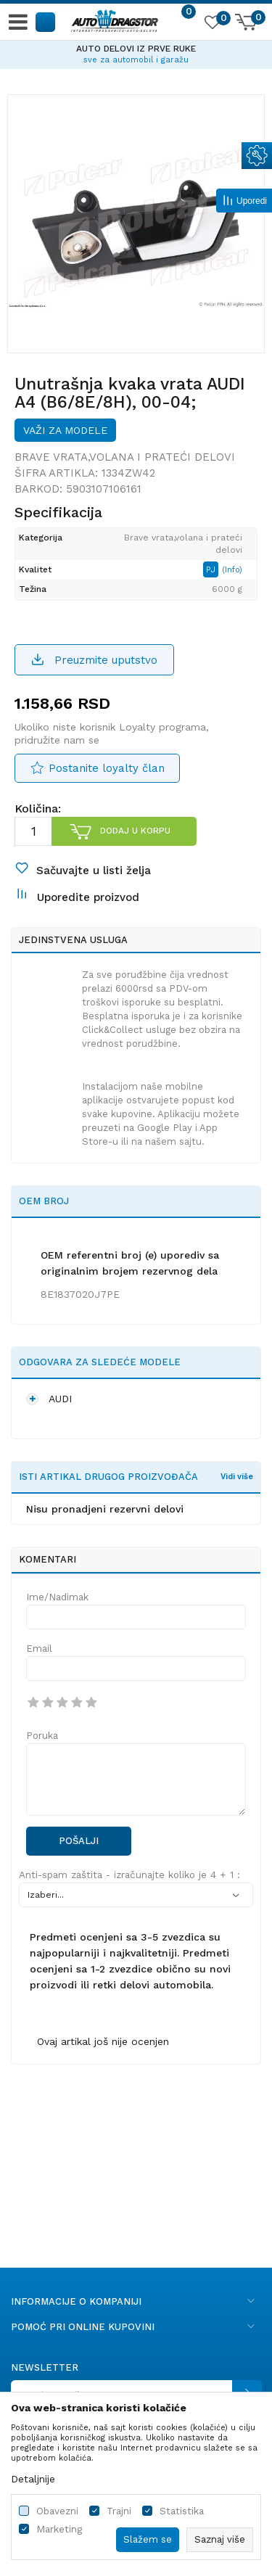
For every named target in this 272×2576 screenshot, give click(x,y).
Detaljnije (33, 2479)
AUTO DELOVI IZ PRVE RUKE (136, 49)
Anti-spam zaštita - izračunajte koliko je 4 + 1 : (129, 1874)
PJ (212, 569)
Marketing (59, 2529)
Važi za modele (65, 430)
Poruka (42, 1735)
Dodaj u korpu (135, 831)
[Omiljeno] (212, 24)
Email (39, 1648)
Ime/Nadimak (57, 1597)
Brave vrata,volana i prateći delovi (125, 457)
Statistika (182, 2511)
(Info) (232, 570)
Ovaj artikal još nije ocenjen (103, 2041)
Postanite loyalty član (107, 768)
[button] (46, 21)
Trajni (119, 2511)
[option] (136, 52)
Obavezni (57, 2511)
